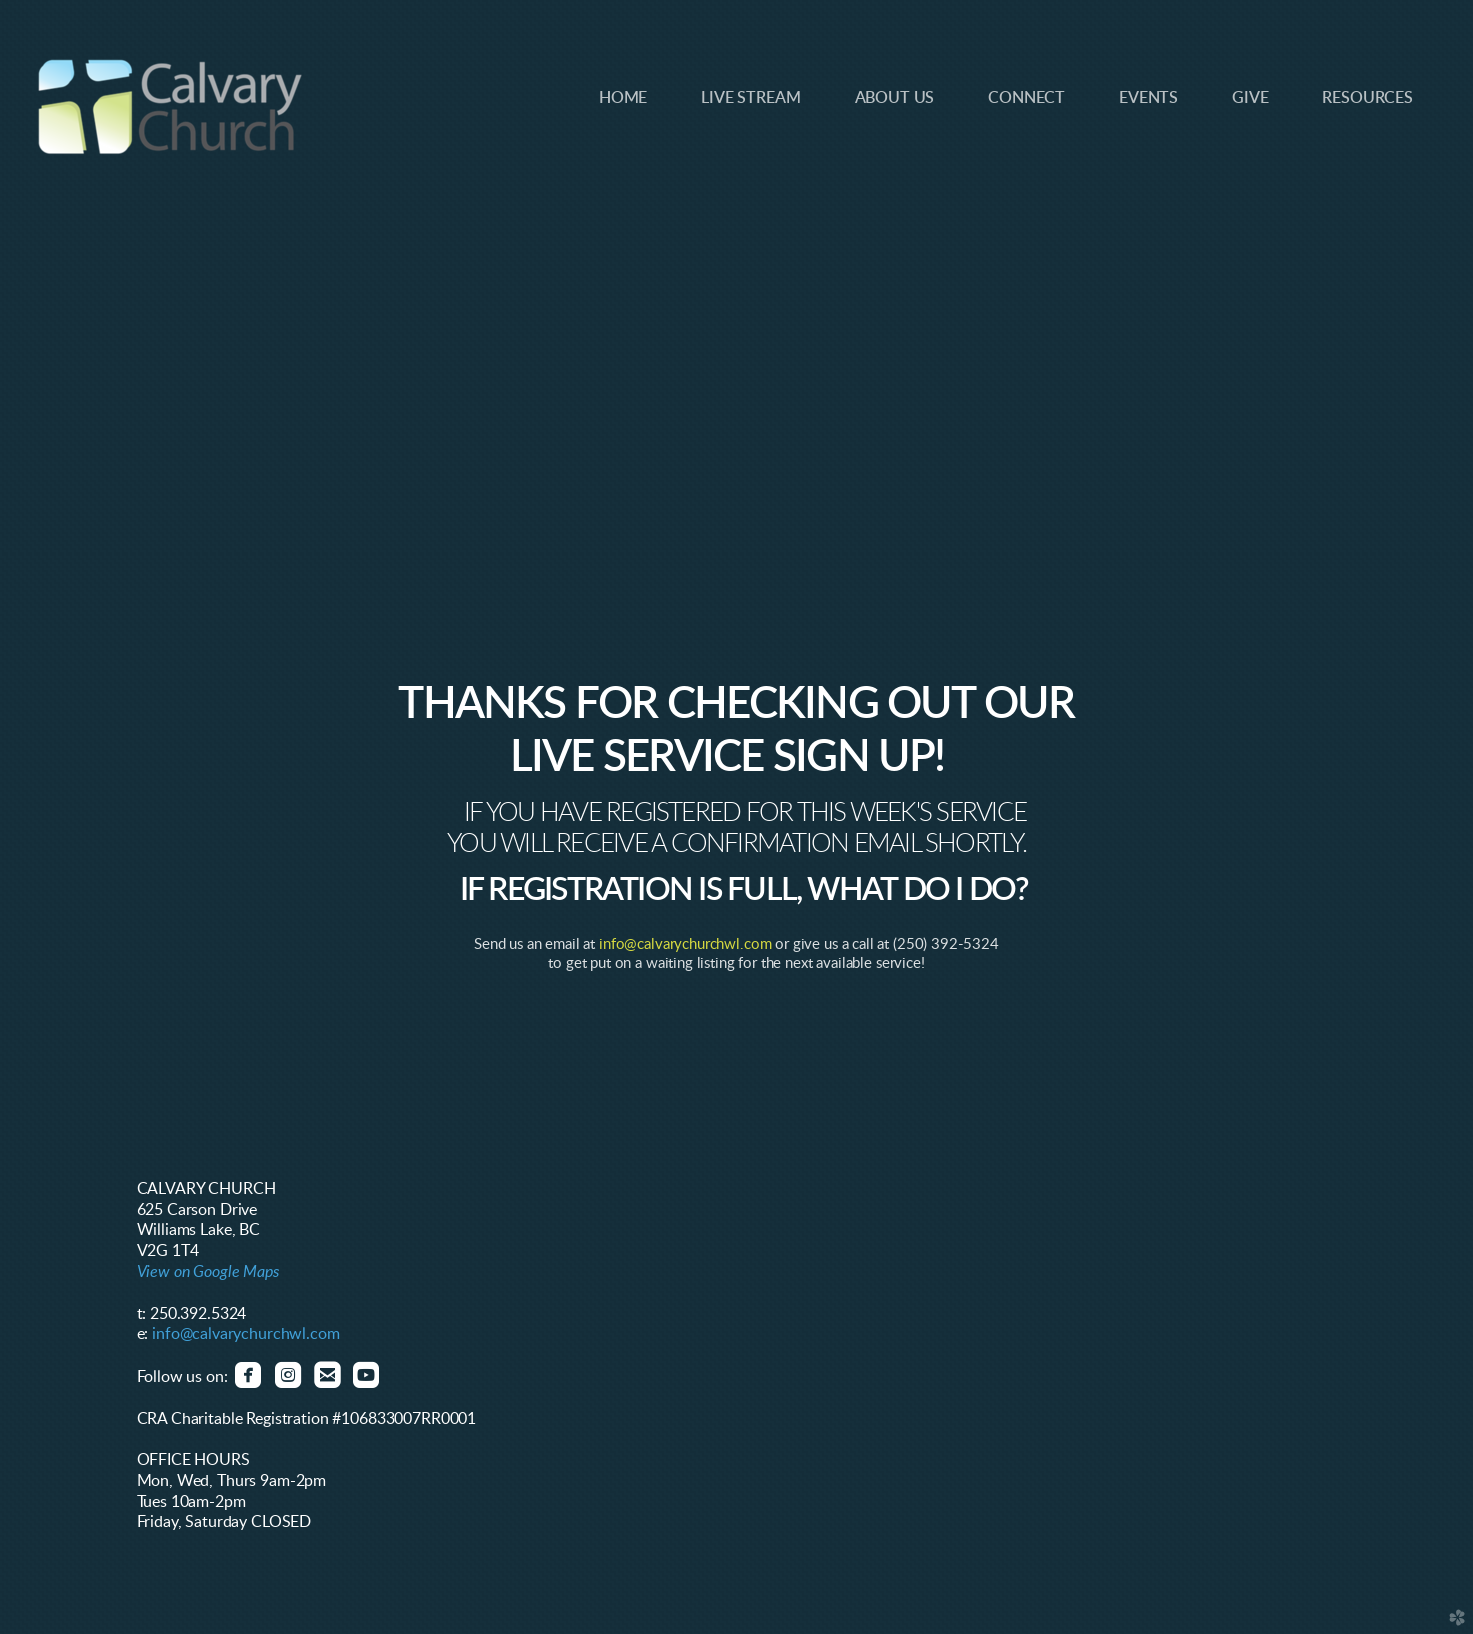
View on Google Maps (208, 1272)
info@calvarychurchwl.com (685, 944)
